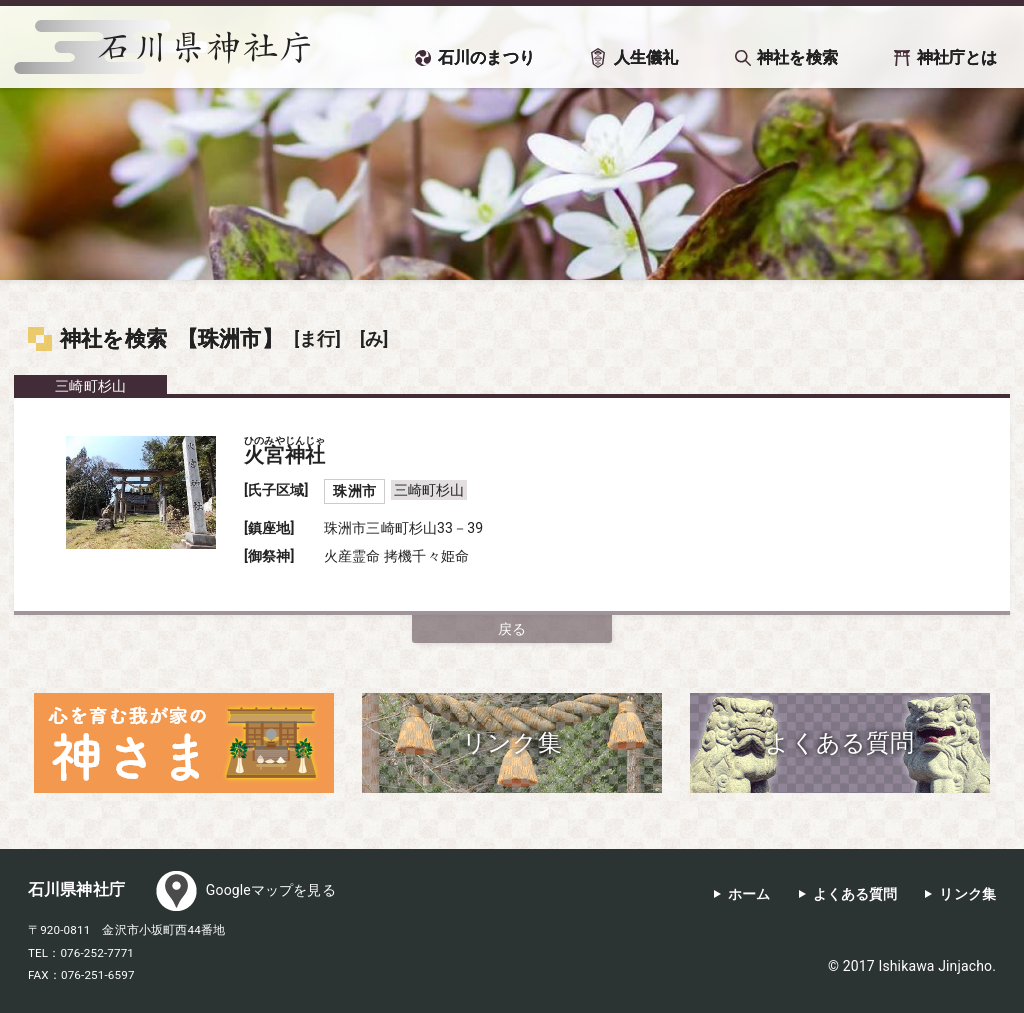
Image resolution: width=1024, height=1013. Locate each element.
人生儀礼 (646, 57)
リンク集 (967, 894)
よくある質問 (855, 894)
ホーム (749, 894)
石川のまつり (486, 57)
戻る (512, 629)
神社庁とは (957, 57)
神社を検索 (797, 57)
